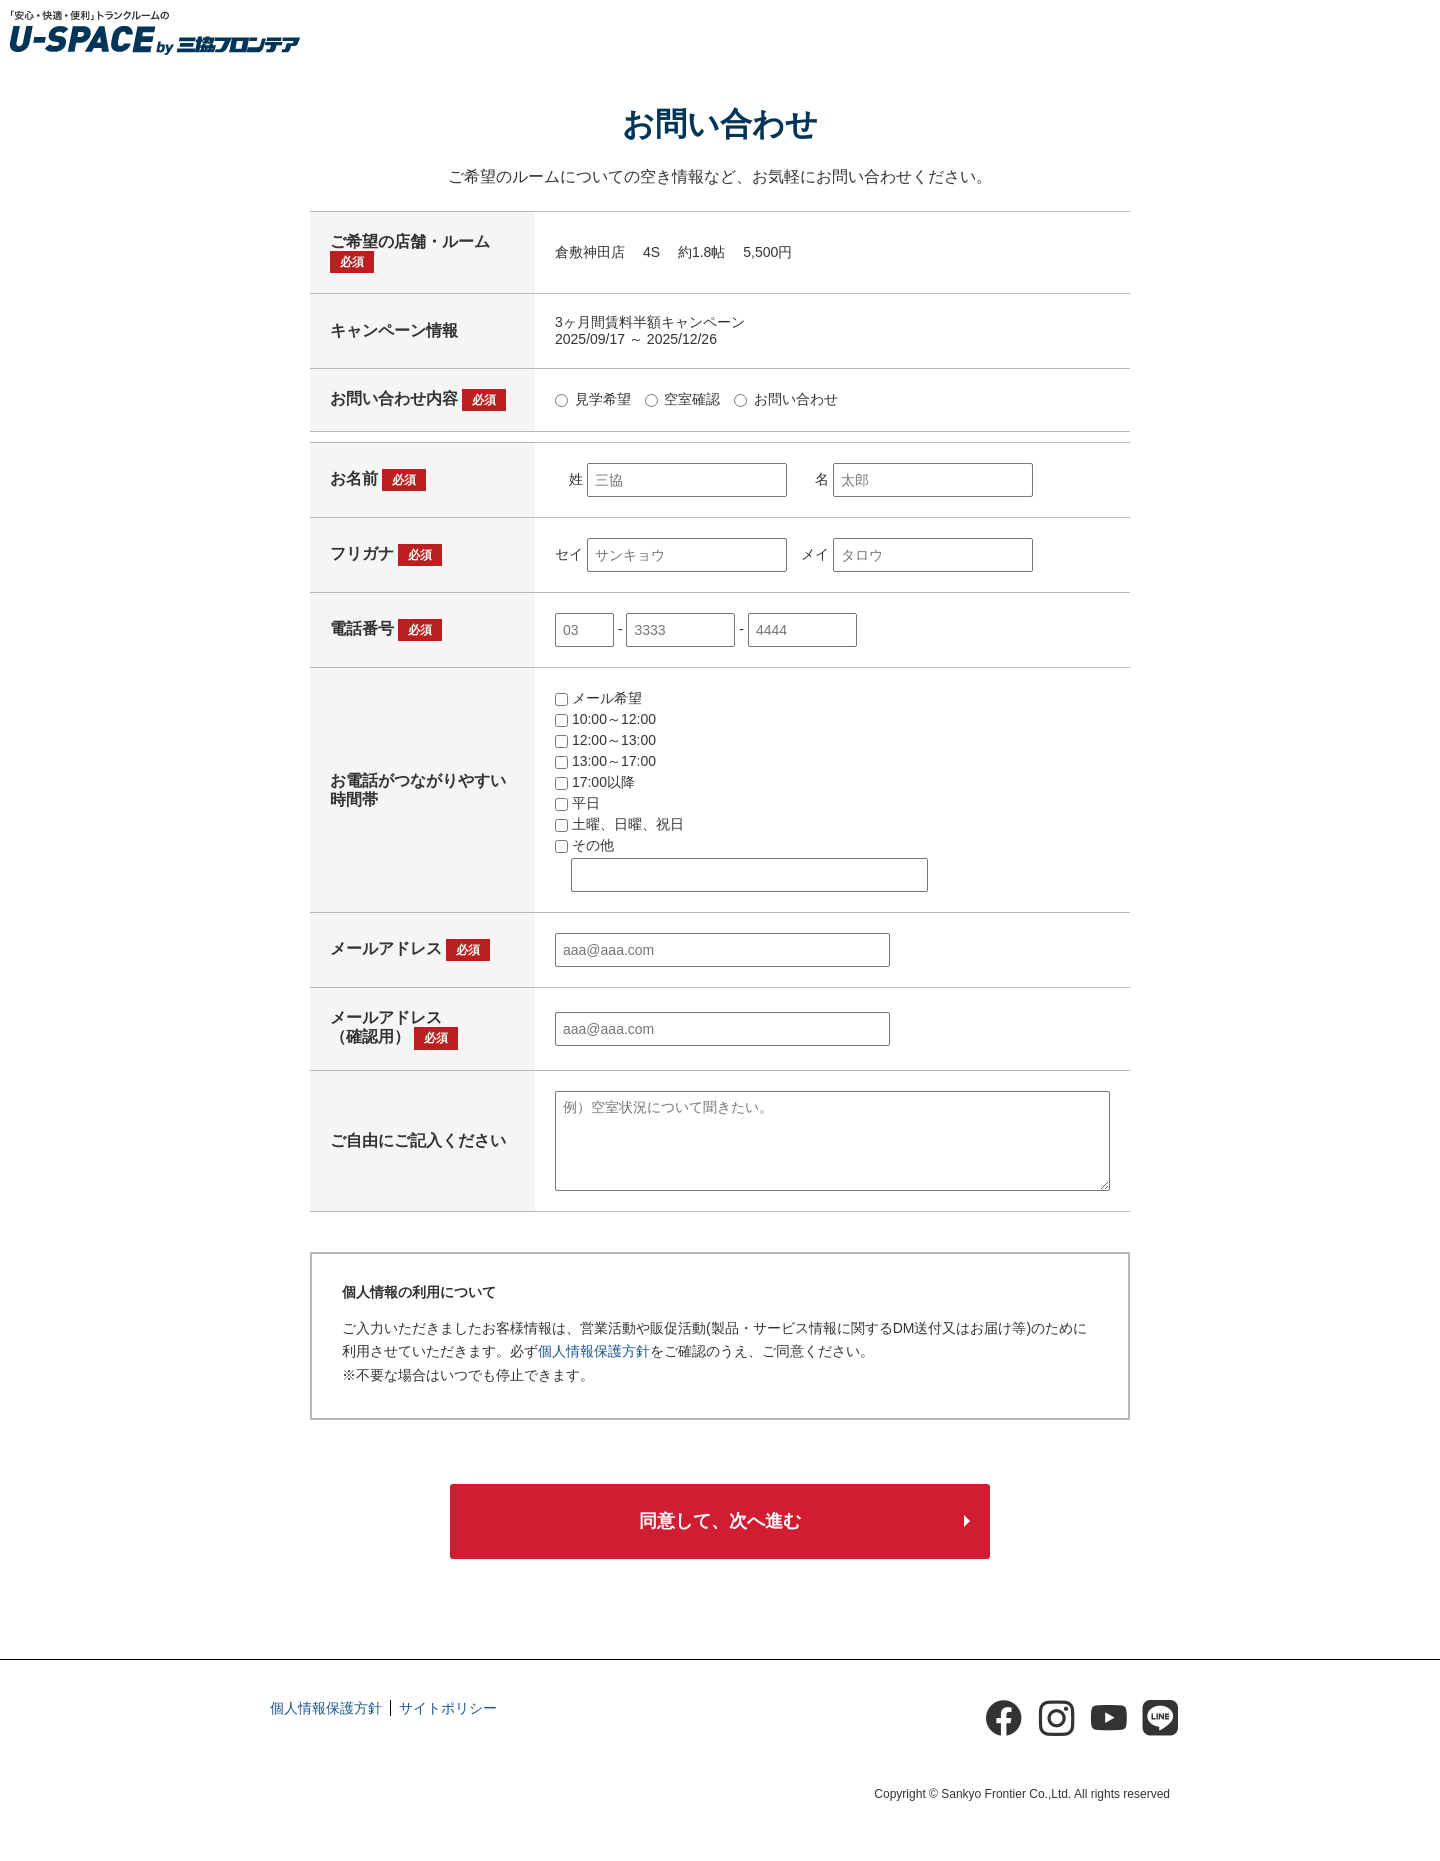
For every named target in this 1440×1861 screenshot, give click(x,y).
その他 (584, 845)
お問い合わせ (786, 399)
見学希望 (593, 399)
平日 (577, 803)
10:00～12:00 (605, 719)
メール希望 (598, 698)
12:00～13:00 (605, 740)
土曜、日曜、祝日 (619, 824)
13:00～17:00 (605, 761)
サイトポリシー (448, 1717)
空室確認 (683, 399)
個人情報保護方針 (594, 1351)
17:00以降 (595, 782)
